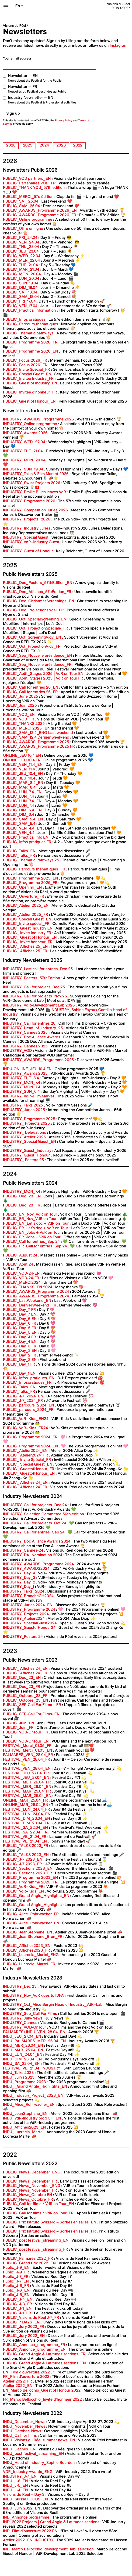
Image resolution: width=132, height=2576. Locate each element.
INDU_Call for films (20, 2435)
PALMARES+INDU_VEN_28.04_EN (34, 2032)
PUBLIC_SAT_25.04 (20, 201)
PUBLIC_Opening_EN (22, 887)
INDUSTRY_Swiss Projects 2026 (31, 483)
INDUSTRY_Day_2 (19, 1582)
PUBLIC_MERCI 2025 (22, 728)
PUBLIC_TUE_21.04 (20, 265)
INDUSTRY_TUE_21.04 (23, 451)
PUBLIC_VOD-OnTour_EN (26, 1741)
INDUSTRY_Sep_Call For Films (30, 2014)
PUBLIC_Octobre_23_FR (25, 1696)
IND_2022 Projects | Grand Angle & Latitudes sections (51, 2522)
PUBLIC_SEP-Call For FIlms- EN (31, 1714)
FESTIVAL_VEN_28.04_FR (26, 1759)
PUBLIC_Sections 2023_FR (27, 1873)
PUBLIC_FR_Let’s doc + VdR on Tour (35, 1228)
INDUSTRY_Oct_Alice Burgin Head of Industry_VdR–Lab (53, 2005)
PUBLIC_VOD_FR (18, 719)
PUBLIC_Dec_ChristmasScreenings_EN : (39, 601)
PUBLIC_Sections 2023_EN (27, 1868)
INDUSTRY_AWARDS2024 (26, 1568)
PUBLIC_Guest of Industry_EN (30, 383)
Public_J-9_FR (16, 2272)
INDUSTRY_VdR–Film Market (28, 1096)
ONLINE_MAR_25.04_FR (25, 1800)
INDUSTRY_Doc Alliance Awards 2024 (36, 1541)
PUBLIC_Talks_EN (19, 851)
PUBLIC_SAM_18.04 (21, 297)
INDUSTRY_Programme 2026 (29, 501)
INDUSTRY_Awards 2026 (25, 433)
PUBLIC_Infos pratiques (24, 319)
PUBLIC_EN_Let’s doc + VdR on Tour (36, 1223)
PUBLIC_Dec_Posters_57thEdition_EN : (38, 583)
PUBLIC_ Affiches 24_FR (25, 1487)
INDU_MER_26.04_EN (23, 2045)
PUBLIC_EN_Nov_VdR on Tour (30, 1214)
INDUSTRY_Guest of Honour (28, 551)
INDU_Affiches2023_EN (24, 2127)
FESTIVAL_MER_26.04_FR (27, 1782)
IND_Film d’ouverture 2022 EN (30, 2531)
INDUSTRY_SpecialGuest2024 (30, 1623)
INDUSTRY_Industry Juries (26, 528)
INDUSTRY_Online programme (30, 424)
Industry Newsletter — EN (42, 100)
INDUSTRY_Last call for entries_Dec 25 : (39, 969)
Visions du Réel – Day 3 (24, 2495)
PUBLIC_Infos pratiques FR (27, 842)
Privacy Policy (63, 120)
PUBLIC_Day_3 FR (19, 1346)
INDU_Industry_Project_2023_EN (33, 2095)
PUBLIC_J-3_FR (17, 2304)
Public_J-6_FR (16, 2286)
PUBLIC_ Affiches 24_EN (25, 1482)
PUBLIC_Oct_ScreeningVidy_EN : (33, 637)
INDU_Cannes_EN (19, 2449)
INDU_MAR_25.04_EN (23, 2050)
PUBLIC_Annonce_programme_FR (34, 2345)
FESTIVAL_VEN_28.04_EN (27, 1768)
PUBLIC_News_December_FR (30, 2181)
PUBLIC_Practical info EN (26, 837)
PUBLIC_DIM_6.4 (18, 815)
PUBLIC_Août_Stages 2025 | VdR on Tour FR (43, 678)
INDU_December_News (24, 2422)
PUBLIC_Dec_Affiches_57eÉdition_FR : (38, 592)
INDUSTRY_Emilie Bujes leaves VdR (34, 492)
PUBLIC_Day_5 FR (19, 1328)
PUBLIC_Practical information (29, 310)
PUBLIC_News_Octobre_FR (28, 2199)
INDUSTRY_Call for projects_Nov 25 (35, 996)
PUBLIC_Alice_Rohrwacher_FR (31, 1914)
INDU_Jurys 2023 (19, 2077)
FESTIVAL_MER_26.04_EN (27, 1787)
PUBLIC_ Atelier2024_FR (25, 1455)
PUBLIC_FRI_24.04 (20, 238)
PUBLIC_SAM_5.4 (19, 824)
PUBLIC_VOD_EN (19, 715)
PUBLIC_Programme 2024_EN (30, 1446)
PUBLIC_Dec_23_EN (22, 1196)
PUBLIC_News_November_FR (30, 2190)
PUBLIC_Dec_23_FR (21, 1205)
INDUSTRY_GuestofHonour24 (29, 1628)
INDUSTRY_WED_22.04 (24, 442)
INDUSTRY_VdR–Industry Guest (31, 542)
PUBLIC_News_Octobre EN (27, 2195)
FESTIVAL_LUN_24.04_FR (26, 1809)
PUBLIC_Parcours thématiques (30, 324)
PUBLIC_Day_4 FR (19, 1337)
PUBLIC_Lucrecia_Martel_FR (29, 1964)
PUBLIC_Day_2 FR (19, 1355)
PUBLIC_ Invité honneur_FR (28, 942)
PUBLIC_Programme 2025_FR (30, 883)
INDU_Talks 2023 (18, 2073)
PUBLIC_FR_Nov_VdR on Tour (30, 1219)
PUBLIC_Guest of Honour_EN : (30, 401)
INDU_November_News (24, 2426)
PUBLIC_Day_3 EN (20, 1351)
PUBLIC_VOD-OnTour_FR (25, 1732)
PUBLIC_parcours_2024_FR (28, 1410)
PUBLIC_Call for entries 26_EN (30, 687)
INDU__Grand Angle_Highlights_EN (35, 2086)
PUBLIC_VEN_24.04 (21, 242)
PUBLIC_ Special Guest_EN (27, 1464)
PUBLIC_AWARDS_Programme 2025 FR (39, 746)
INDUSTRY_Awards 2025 (25, 1073)
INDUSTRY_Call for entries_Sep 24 (34, 1532)
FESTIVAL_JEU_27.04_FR (26, 1773)
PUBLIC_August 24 (20, 1255)
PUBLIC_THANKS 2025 (24, 724)
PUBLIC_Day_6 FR (19, 1323)
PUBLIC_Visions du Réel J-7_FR (31, 2318)
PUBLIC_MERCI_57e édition (28, 197)
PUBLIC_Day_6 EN (20, 1319)
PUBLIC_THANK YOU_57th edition (34, 188)
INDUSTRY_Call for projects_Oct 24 (34, 1523)
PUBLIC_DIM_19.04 (20, 288)
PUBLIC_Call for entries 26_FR (30, 692)
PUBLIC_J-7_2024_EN (23, 1396)
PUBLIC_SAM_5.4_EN (23, 819)
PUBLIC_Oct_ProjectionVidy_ (29, 646)
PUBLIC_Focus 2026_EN (25, 365)
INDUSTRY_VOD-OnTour (24, 2027)
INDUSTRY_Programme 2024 (29, 1609)
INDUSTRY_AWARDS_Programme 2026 (38, 419)
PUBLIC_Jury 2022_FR (23, 2327)
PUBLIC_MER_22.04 (21, 260)
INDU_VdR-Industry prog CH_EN (32, 2118)
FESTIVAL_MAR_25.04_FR (27, 1791)
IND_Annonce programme (26, 2517)
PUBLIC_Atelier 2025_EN (26, 905)
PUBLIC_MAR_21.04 (21, 269)
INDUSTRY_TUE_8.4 (21, 1078)
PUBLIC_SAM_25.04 (21, 206)
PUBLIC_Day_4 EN (20, 1342)
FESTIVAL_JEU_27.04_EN (26, 1778)
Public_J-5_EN (16, 2295)
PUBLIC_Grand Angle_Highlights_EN (36, 1896)
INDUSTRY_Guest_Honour (27, 1155)
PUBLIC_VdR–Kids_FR (23, 1887)
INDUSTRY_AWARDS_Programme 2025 (38, 1060)
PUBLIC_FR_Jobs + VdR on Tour (32, 1237)
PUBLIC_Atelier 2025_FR (25, 915)
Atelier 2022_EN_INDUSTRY (28, 2540)
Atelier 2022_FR (17, 2381)
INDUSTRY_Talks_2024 (23, 1591)
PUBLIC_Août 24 (18, 1264)
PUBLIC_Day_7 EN (19, 1314)
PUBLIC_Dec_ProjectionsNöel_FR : (35, 610)
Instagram (119, 45)
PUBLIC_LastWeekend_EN (27, 1301)
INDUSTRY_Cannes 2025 (25, 1032)
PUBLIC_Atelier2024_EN (25, 1451)
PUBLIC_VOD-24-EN (21, 1273)
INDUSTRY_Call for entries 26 (29, 1023)
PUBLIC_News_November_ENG (31, 2186)
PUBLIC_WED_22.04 (21, 256)
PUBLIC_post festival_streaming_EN (36, 2240)
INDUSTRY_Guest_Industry (27, 1151)
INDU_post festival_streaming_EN (33, 2454)
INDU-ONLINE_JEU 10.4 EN (28, 1069)
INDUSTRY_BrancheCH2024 (28, 1596)
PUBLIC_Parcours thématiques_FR (34, 869)
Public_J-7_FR (15, 2277)
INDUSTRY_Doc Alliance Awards (31, 1037)
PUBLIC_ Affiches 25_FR (25, 951)
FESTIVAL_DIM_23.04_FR (26, 1823)
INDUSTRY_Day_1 (18, 1587)
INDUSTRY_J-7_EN (20, 2476)
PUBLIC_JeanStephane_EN (27, 1932)
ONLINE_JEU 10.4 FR (22, 760)
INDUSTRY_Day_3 (19, 1578)
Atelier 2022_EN (17, 2386)
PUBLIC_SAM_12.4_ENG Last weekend (38, 733)
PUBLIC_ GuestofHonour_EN (29, 1473)
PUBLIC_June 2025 (20, 696)
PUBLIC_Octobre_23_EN (25, 1700)
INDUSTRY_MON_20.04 (24, 460)
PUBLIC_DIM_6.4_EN (22, 810)
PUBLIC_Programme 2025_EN (30, 878)
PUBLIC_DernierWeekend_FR (29, 1305)
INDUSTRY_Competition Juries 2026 (35, 510)
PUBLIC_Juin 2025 (20, 705)
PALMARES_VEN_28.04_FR (28, 1755)
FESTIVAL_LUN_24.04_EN (27, 1814)
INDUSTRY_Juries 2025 (24, 1110)
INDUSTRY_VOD (17, 1051)
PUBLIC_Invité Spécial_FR (26, 369)
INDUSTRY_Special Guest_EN (29, 1142)
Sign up (13, 113)
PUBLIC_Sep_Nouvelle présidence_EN (37, 655)
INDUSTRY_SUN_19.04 (23, 469)
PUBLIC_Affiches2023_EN (27, 1946)
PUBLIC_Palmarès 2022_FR (28, 2258)
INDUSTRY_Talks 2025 (23, 1105)
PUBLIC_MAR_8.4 (20, 787)
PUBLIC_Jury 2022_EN (24, 2336)
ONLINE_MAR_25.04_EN (25, 1805)
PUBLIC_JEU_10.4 (19, 778)
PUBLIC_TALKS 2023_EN (26, 1855)
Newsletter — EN (35, 78)
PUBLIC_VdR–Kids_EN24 (26, 1419)
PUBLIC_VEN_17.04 (20, 306)
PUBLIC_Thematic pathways (28, 333)
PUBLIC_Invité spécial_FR (26, 924)
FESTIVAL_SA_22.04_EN (25, 1828)
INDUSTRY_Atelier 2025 (24, 1137)
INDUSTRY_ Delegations (24, 1132)
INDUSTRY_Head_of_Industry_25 (33, 1028)
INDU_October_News (22, 2431)
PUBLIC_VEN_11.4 (19, 769)
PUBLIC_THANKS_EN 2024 (27, 1287)
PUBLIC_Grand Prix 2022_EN (29, 2263)
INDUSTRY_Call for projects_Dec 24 (35, 1505)
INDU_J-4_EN (15, 2490)
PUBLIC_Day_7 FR (19, 1310)
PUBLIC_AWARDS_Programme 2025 (36, 742)
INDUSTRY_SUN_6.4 (21, 1092)
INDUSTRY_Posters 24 (23, 1637)
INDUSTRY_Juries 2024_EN (27, 1605)
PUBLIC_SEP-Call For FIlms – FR (32, 1705)
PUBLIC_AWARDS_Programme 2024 (36, 1292)
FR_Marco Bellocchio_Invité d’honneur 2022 (42, 2399)
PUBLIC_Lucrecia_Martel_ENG (31, 1955)
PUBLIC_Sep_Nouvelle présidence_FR (37, 665)
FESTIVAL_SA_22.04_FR (25, 1832)
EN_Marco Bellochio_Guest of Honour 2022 (42, 2390)
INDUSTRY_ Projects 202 (25, 1123)
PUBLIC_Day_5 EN (20, 1332)
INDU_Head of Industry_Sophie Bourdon (39, 2463)
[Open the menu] (6, 6)
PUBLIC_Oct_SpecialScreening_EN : (36, 619)
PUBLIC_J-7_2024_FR (23, 1401)
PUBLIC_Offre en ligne (23, 229)
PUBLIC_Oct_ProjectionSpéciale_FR (35, 628)
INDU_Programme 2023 (24, 2082)
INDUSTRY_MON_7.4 (21, 1082)
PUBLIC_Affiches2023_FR (26, 1950)
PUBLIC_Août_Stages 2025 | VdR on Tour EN (43, 674)
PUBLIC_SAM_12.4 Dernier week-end (36, 737)
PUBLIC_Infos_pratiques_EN (29, 1378)
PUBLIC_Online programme (27, 219)
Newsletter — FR (37, 89)
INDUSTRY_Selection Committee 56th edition (43, 1514)
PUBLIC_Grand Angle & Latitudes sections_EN (44, 2363)
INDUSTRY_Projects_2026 (27, 519)
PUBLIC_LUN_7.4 (19, 796)
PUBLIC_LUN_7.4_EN (22, 792)
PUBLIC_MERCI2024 (22, 1282)
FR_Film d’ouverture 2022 (26, 2377)
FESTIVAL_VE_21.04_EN (25, 1841)
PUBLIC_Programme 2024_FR (30, 1437)
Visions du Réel (14, 25)
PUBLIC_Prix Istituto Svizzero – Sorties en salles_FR (49, 2231)
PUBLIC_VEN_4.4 (19, 833)
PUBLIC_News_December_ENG (31, 2172)
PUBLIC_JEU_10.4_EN (23, 774)
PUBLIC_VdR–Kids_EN (23, 1891)
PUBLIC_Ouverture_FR (23, 896)
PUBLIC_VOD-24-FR (21, 1278)
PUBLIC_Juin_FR (18, 1728)
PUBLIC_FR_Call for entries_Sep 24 (35, 1246)
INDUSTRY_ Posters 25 (23, 1160)
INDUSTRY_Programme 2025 (29, 1119)
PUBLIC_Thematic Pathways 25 (31, 860)
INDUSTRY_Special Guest (26, 537)
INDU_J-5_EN (15, 2485)
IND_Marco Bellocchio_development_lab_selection (48, 2549)
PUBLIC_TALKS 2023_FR (25, 1846)
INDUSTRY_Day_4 (19, 1573)
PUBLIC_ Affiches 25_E (24, 946)
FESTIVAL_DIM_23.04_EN (26, 1818)
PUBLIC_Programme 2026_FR (30, 342)
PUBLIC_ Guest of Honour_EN (30, 937)
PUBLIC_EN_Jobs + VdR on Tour (32, 1232)
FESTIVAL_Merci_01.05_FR (27, 1746)
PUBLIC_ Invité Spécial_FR (27, 1460)
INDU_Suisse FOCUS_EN (25, 2499)
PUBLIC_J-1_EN (17, 2308)
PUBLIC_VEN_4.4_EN (22, 828)
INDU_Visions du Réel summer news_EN (39, 2440)
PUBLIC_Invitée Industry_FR (28, 379)
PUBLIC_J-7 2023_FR (22, 1864)
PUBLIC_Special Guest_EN (27, 374)
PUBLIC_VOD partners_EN (27, 179)
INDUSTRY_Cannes (20, 2023)
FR (58, 646)
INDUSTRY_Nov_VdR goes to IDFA (33, 1995)
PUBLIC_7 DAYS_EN (21, 2322)
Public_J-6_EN (16, 2290)
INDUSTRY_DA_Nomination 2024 (32, 1555)
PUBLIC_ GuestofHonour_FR (28, 1469)
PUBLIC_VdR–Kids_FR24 (25, 1428)
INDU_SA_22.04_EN (21, 2064)
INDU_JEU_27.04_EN (22, 2036)
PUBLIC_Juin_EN (18, 1723)
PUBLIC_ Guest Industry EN (28, 928)
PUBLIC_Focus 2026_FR (25, 360)
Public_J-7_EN (16, 2281)
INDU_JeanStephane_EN (25, 2114)
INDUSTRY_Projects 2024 (26, 1614)
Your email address (17, 58)
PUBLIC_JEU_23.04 (21, 251)
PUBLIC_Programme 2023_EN (30, 1878)
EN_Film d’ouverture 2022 (26, 2372)
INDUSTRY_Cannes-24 (23, 1550)
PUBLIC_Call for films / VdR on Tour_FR (38, 2213)
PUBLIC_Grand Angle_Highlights (32, 1905)
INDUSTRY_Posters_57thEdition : (32, 978)
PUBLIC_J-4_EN (17, 2299)
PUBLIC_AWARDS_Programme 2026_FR (39, 215)
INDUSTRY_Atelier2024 (24, 1618)
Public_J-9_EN (16, 2268)
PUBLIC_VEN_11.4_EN (23, 765)
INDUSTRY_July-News (22, 2018)
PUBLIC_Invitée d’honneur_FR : (31, 392)
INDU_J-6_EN (15, 2481)
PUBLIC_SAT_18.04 (20, 292)
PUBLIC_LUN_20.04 (21, 279)
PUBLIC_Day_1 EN (19, 1373)
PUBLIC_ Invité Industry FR (27, 933)
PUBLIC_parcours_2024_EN (28, 1405)
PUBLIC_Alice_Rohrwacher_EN (31, 1923)
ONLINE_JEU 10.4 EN (22, 755)
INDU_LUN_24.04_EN (22, 2055)
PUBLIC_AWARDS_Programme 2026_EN (40, 210)
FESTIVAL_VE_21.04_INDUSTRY (31, 2068)
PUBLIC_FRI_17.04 (19, 301)
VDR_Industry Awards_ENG (28, 2472)
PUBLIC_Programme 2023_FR (30, 1882)
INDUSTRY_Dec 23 (20, 1986)
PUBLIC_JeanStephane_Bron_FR (33, 1937)
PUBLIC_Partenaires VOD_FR (29, 183)
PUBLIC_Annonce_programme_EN (34, 2349)
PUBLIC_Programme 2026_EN (30, 351)
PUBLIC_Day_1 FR (19, 1364)
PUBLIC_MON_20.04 (22, 274)
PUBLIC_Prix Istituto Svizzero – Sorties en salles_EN (49, 2222)
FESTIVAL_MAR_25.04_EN (27, 1796)
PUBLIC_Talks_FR (19, 855)
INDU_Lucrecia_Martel (23, 2132)
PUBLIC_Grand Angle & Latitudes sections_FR (44, 2354)
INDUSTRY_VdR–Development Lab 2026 (39, 1005)
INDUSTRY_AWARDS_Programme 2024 (38, 1564)
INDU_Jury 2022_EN (21, 2508)
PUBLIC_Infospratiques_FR (27, 1382)
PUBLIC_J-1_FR (17, 2313)
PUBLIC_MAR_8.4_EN (23, 783)
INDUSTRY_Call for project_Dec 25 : (35, 987)
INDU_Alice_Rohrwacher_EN (29, 2105)
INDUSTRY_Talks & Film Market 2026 (36, 474)
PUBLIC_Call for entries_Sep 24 (31, 1242)
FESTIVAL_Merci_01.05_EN (27, 1750)
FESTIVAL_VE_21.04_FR (24, 1837)
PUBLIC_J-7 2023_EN (22, 1859)
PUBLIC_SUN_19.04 (20, 283)
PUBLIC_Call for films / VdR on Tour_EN (39, 2204)
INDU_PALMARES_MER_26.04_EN (34, 2041)
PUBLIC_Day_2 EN (20, 1360)
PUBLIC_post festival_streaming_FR (35, 2249)
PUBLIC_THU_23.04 (21, 247)
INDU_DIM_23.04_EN (22, 2059)
